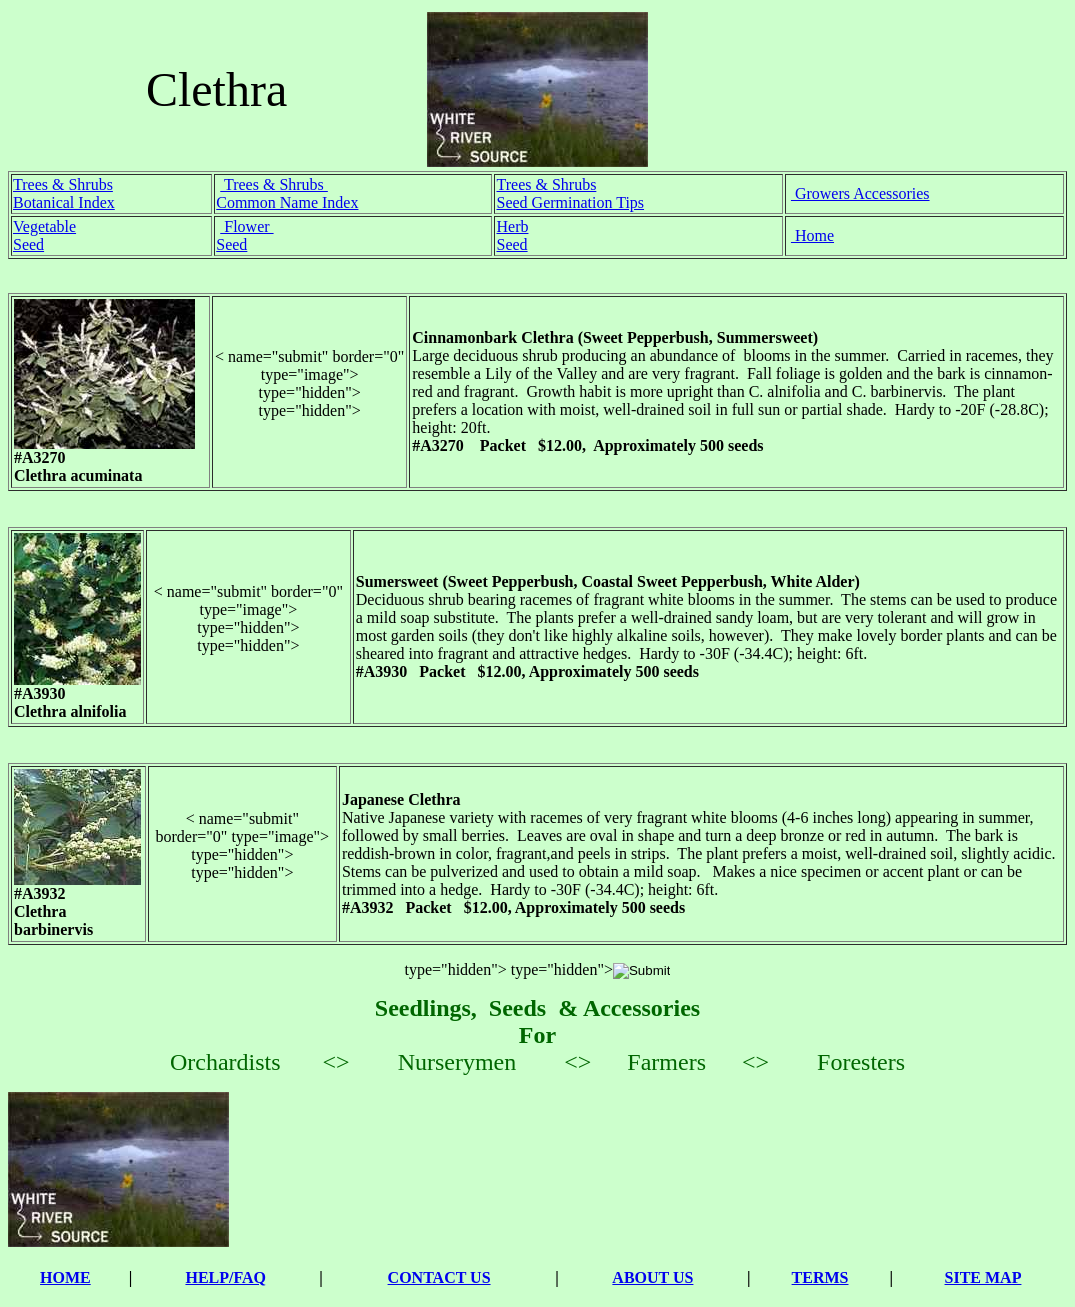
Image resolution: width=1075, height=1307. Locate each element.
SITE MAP (983, 1277)
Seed (28, 244)
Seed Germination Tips (570, 202)
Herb (512, 226)
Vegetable (44, 226)
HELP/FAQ (225, 1277)
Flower (246, 226)
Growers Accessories (860, 193)
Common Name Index (287, 202)
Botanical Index (64, 202)
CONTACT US (439, 1277)
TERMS (820, 1277)
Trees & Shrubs (63, 184)
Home (812, 235)
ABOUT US (652, 1277)
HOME (65, 1277)
